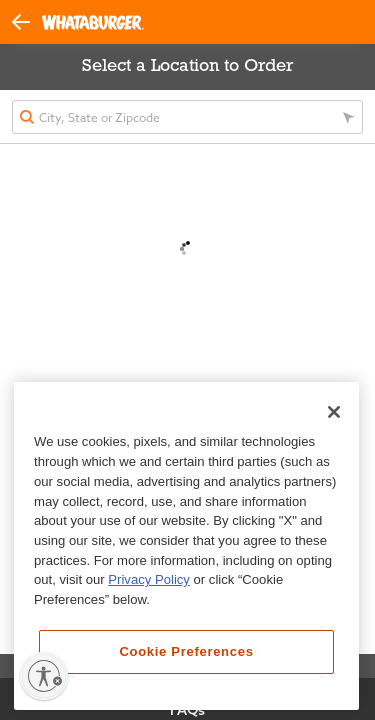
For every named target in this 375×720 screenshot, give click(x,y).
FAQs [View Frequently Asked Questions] (187, 710)
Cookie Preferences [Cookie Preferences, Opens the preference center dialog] (186, 651)
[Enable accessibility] (44, 676)
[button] (27, 21)
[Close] (334, 412)
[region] (186, 546)
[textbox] (187, 117)
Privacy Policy (149, 579)
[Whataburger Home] (93, 22)
